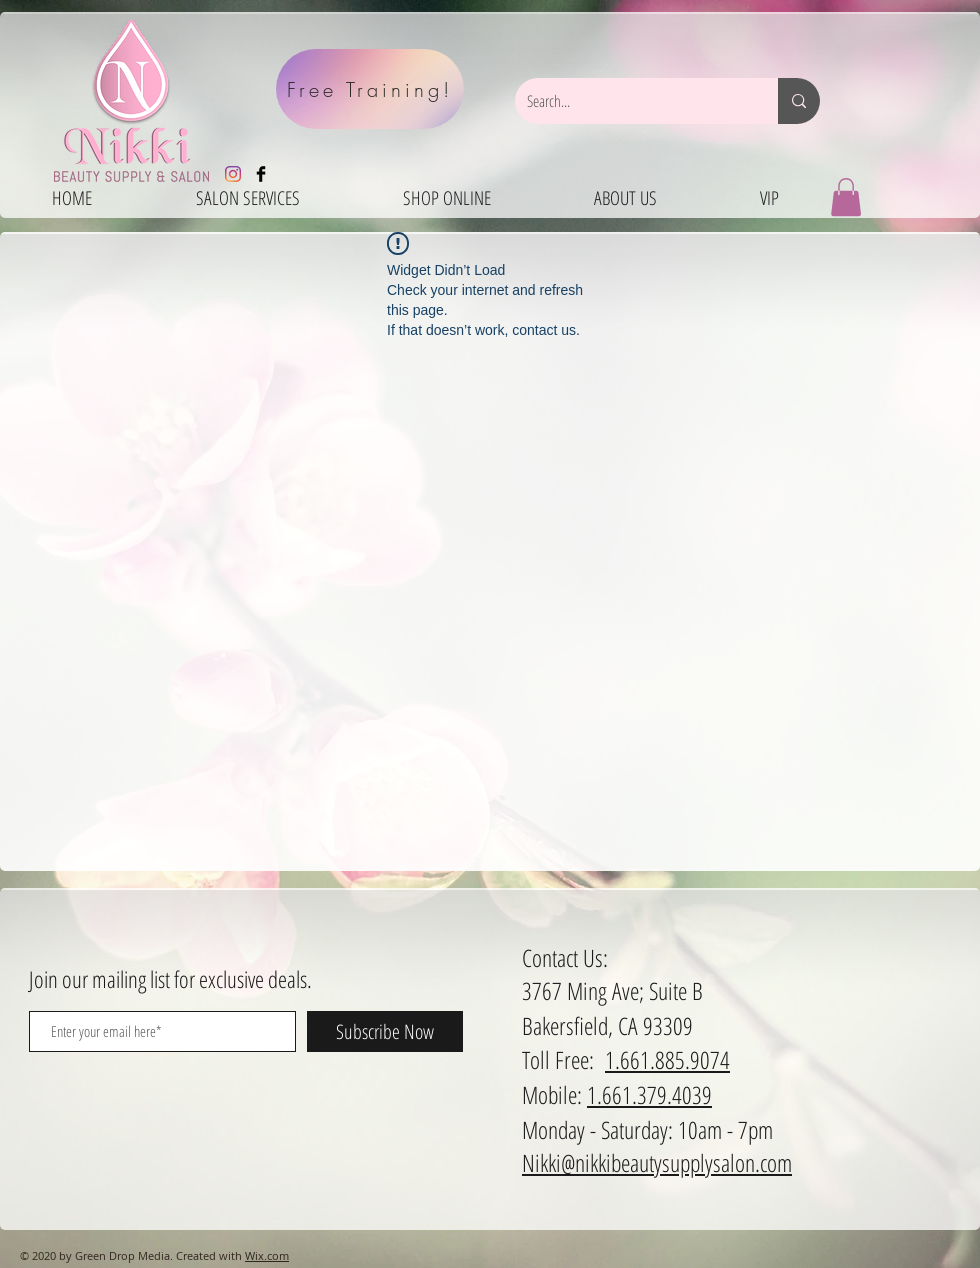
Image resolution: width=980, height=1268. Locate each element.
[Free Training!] (370, 89)
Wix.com (267, 1255)
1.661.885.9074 (667, 1059)
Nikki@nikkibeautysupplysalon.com (657, 1162)
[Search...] (631, 101)
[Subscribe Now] (385, 1031)
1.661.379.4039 (649, 1094)
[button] (846, 197)
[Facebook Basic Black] (261, 174)
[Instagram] (233, 174)
